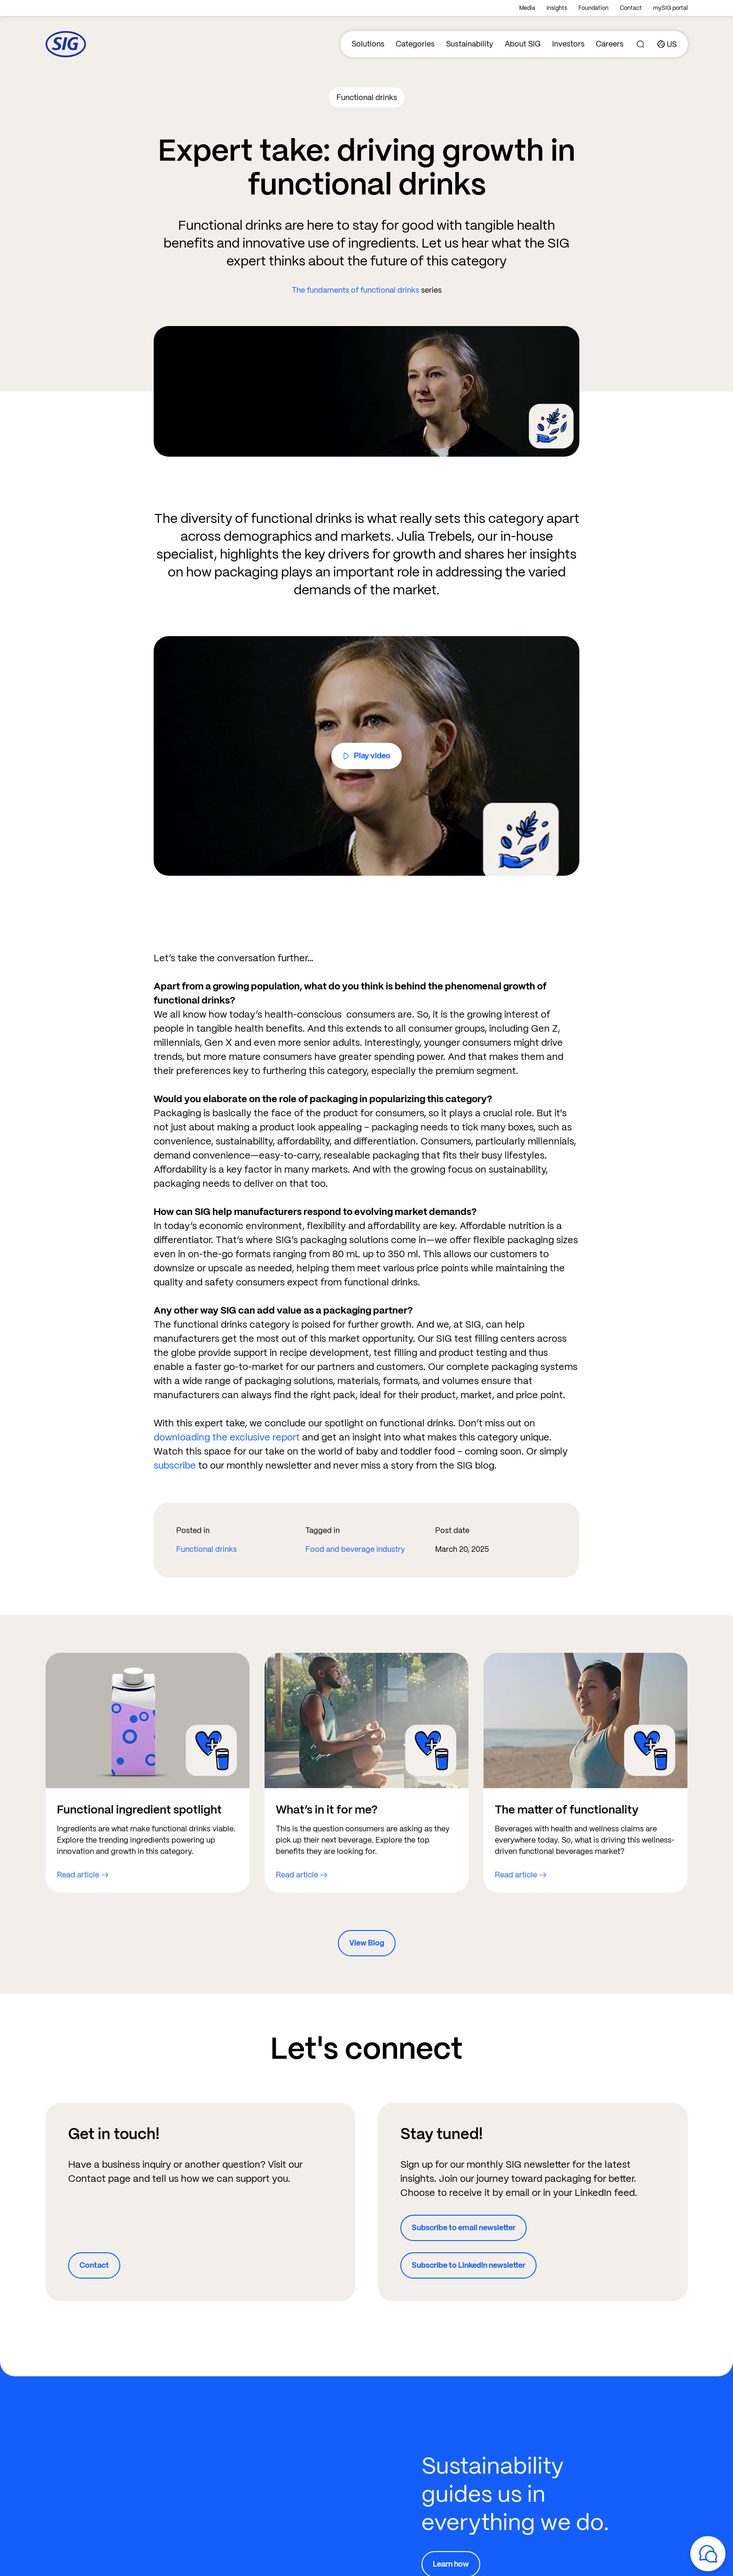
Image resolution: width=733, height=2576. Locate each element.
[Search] (640, 44)
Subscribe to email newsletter (463, 2228)
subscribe (176, 1465)
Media (527, 8)
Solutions (367, 44)
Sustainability (469, 44)
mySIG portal (670, 8)
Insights (556, 8)
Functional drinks (206, 1549)
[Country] (667, 44)
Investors (568, 44)
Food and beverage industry (355, 1549)
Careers (610, 44)
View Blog (366, 1943)
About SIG (523, 44)
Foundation (593, 8)
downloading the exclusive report (227, 1437)
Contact (631, 8)
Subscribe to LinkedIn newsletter (468, 2265)
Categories (415, 44)
